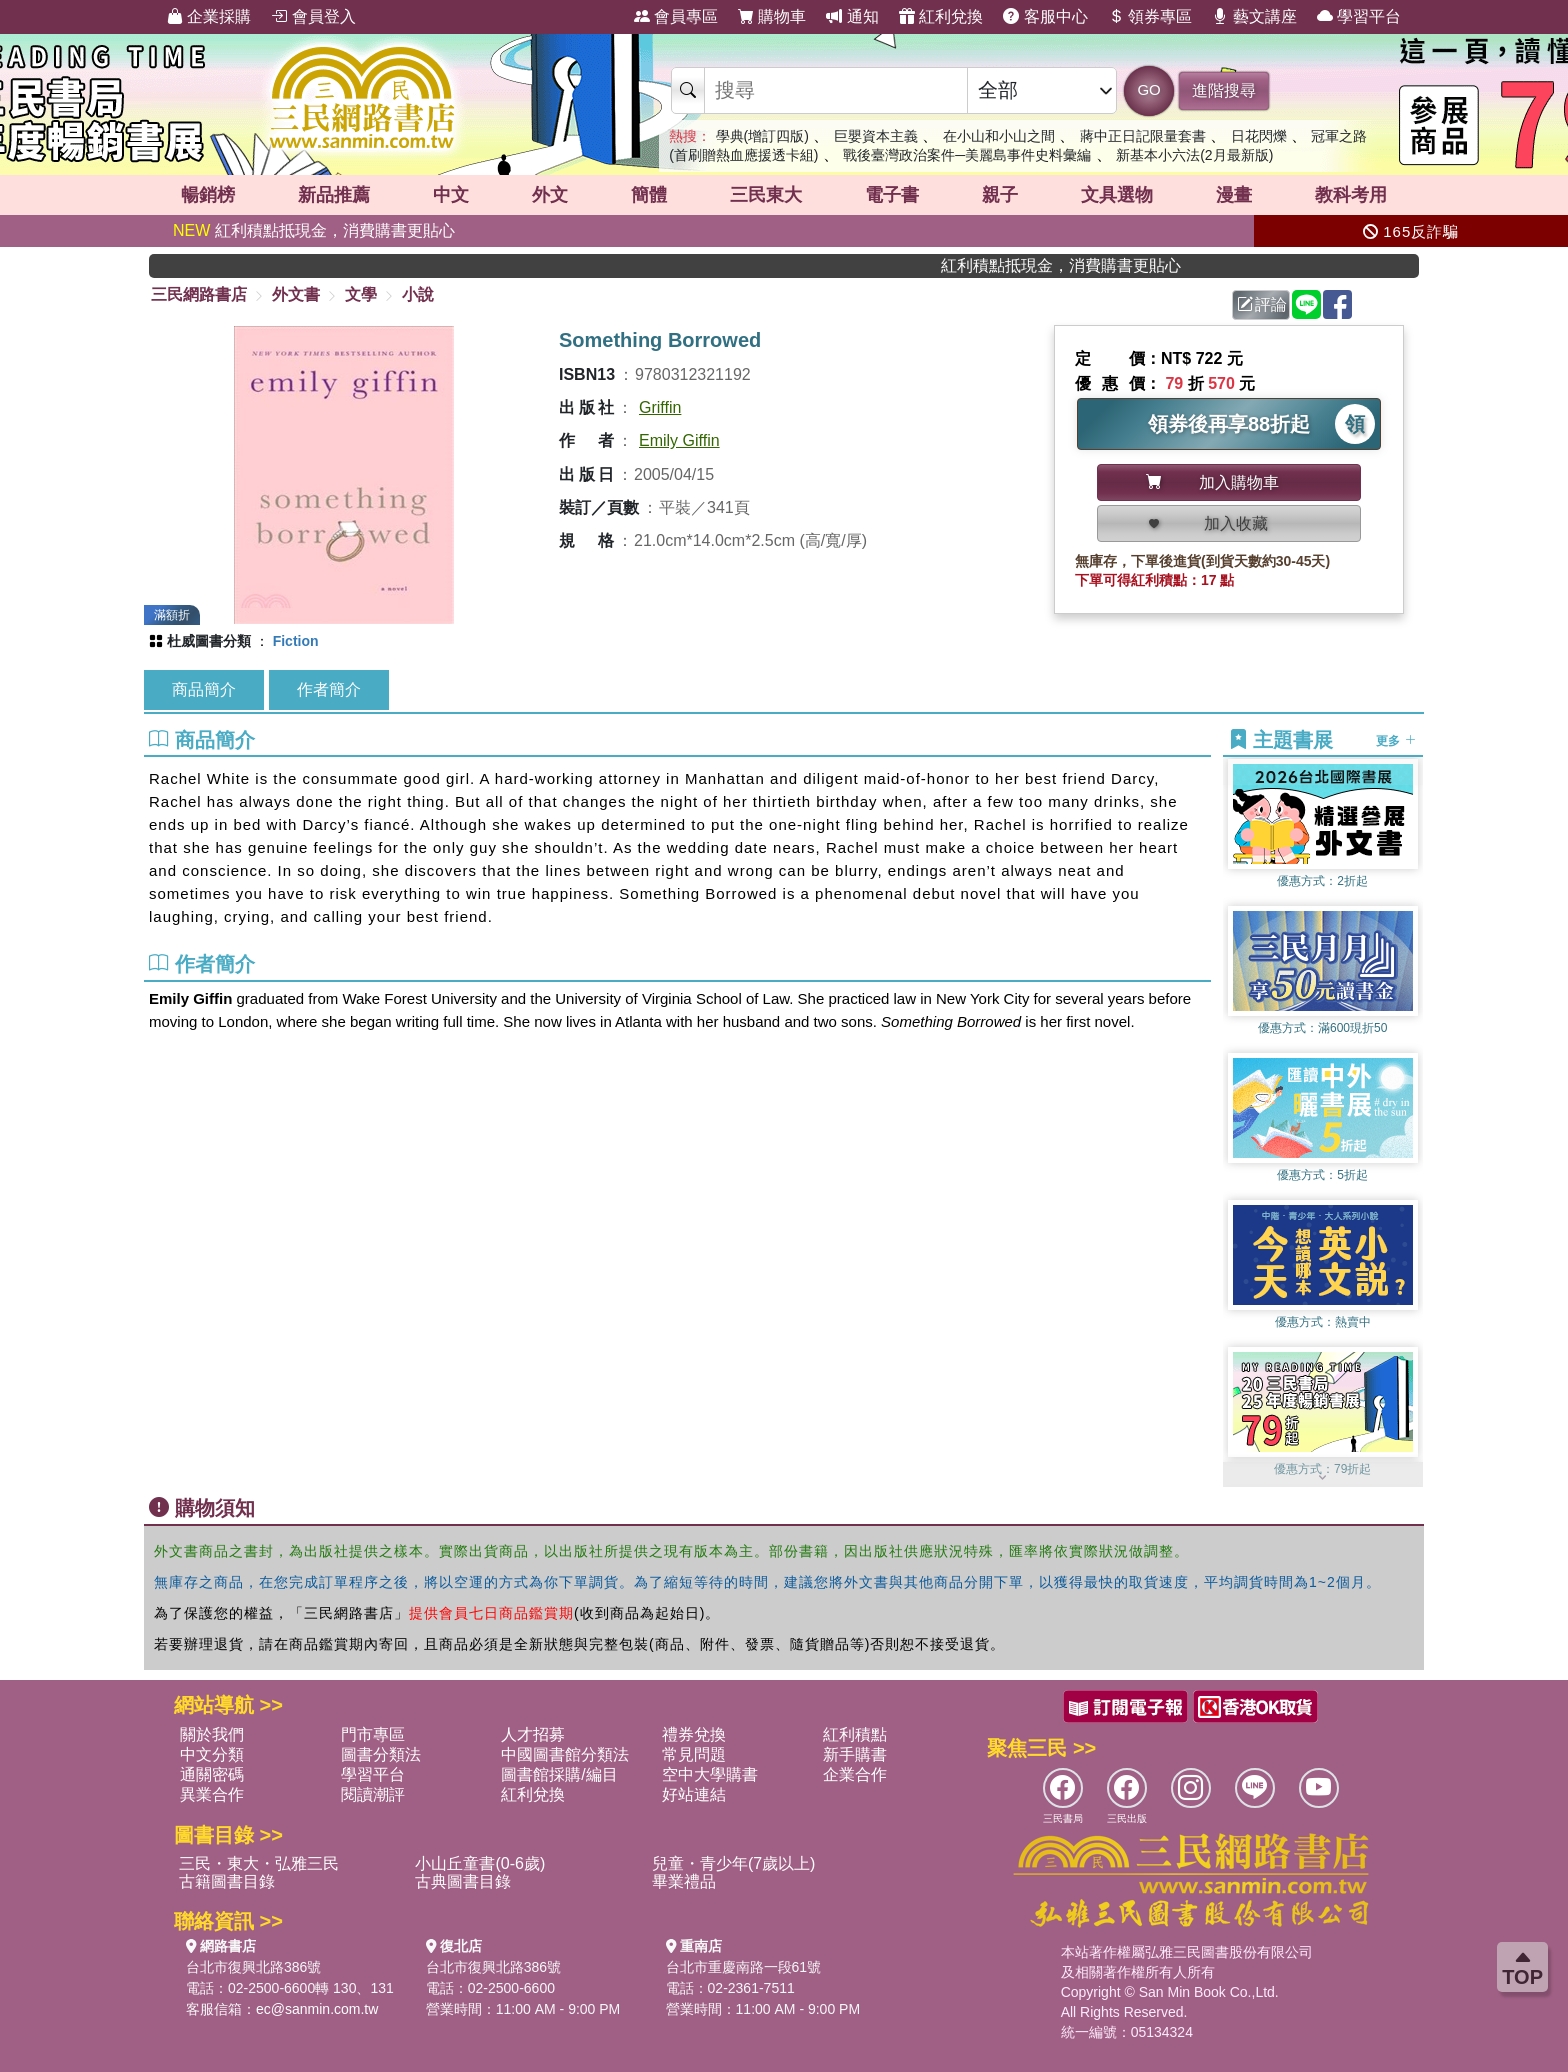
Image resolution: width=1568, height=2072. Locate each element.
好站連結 (694, 1794)
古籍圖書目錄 (227, 1881)
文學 (361, 294)
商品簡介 (204, 689)
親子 (1000, 195)
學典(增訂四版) (762, 136)
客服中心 (1045, 16)
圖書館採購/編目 (559, 1774)
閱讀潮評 (373, 1794)
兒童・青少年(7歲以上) (734, 1863)
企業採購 (209, 16)
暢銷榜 (208, 195)
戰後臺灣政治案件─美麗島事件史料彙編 (967, 155)
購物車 (772, 16)
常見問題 (694, 1754)
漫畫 (1234, 195)
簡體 (649, 195)
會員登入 (313, 16)
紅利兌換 (941, 16)
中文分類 (212, 1754)
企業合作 (855, 1774)
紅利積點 (855, 1734)
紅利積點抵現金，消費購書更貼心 (314, 230)
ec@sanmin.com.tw (317, 2009)
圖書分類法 (381, 1754)
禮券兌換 (694, 1734)
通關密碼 (212, 1774)
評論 (1262, 304)
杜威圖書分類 (209, 641)
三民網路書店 (199, 294)
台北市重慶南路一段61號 (744, 1967)
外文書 (296, 294)
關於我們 (212, 1734)
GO (1148, 89)
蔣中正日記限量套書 (1143, 136)
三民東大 (766, 195)
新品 (334, 195)
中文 (451, 195)
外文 (550, 195)
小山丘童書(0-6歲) (480, 1863)
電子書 (892, 195)
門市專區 (373, 1734)
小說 (418, 294)
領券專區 (1150, 16)
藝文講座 (1254, 16)
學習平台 (1359, 16)
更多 (1395, 741)
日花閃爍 (1259, 136)
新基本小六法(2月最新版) (1194, 155)
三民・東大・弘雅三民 (259, 1863)
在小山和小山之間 (999, 136)
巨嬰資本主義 (876, 136)
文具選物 (1117, 195)
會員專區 (676, 16)
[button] (1323, 1477)
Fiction (296, 641)
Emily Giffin (679, 440)
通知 (852, 16)
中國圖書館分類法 (565, 1754)
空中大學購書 (710, 1774)
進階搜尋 (1224, 90)
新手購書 (855, 1754)
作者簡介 (329, 689)
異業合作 (212, 1794)
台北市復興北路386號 (253, 1967)
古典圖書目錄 (463, 1881)
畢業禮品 (684, 1881)
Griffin (660, 407)
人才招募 (533, 1734)
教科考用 (1351, 195)
